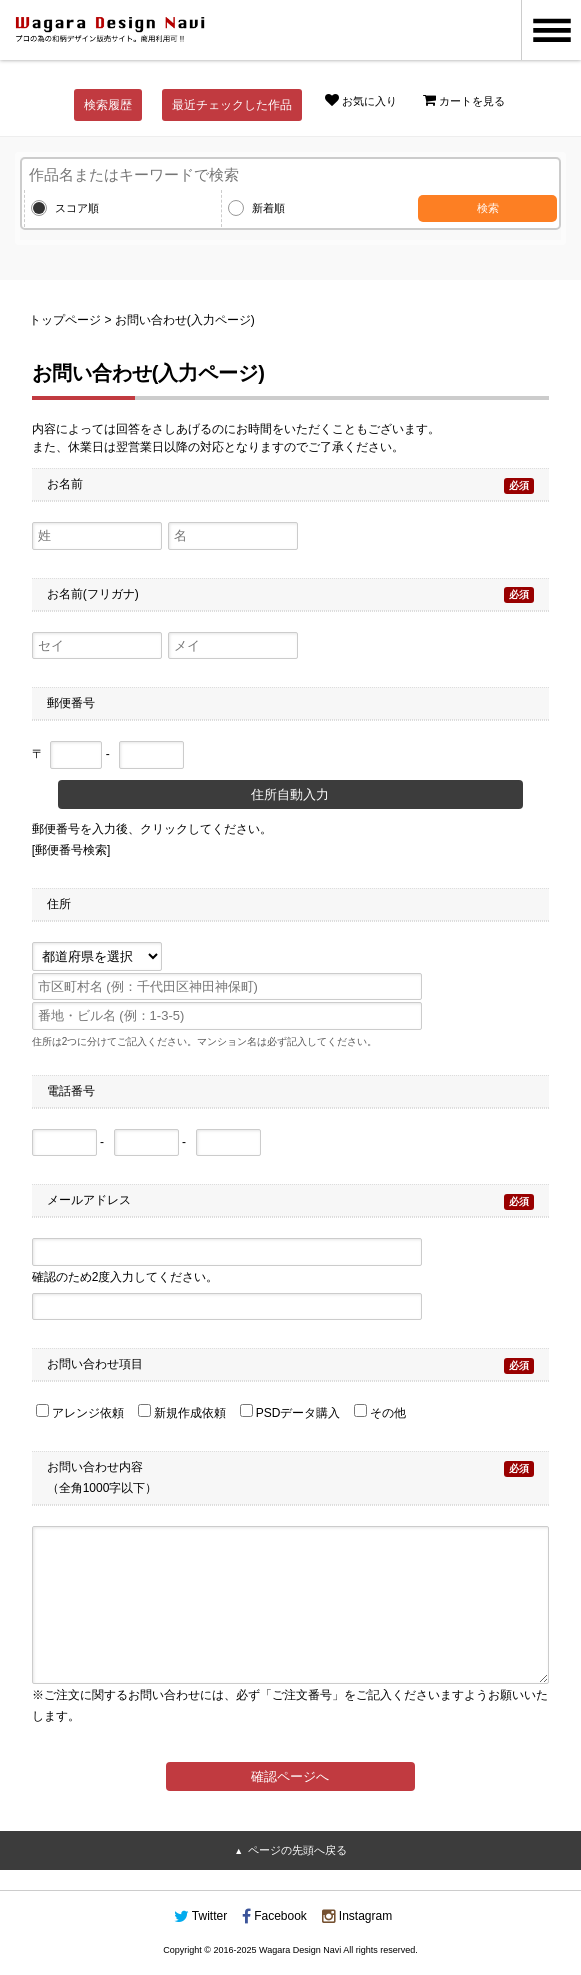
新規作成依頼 (182, 1413)
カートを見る (464, 100)
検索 (488, 208)
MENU (551, 30)
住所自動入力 (290, 794)
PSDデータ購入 (290, 1413)
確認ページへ (290, 1776)
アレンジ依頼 (80, 1413)
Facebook (274, 1916)
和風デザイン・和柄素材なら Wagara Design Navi (110, 30)
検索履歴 (108, 105)
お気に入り (361, 100)
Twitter (200, 1916)
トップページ (65, 320)
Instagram (357, 1916)
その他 (380, 1413)
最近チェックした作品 (232, 105)
